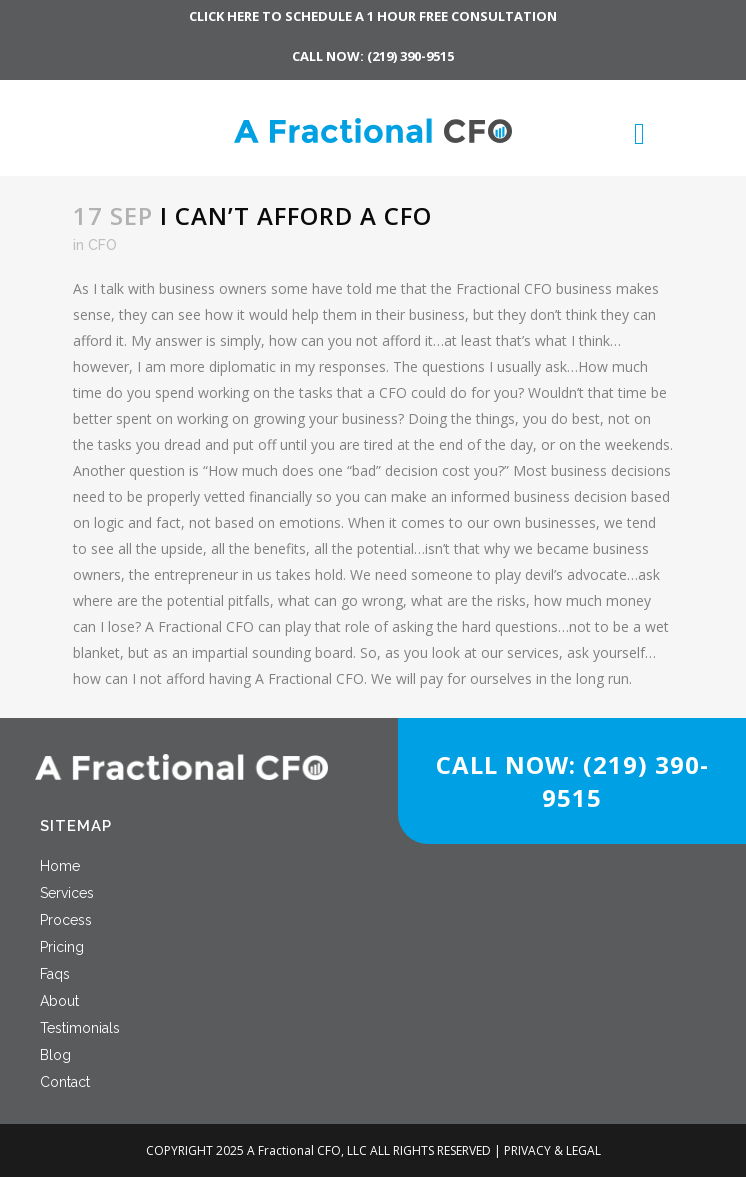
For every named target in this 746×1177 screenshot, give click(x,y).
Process (66, 920)
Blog (55, 1055)
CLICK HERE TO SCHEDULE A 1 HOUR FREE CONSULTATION (373, 16)
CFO (102, 245)
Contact (65, 1082)
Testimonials (80, 1028)
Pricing (62, 947)
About (59, 1001)
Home (60, 866)
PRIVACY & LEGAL (552, 1150)
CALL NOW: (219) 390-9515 (373, 56)
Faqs (55, 974)
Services (67, 893)
